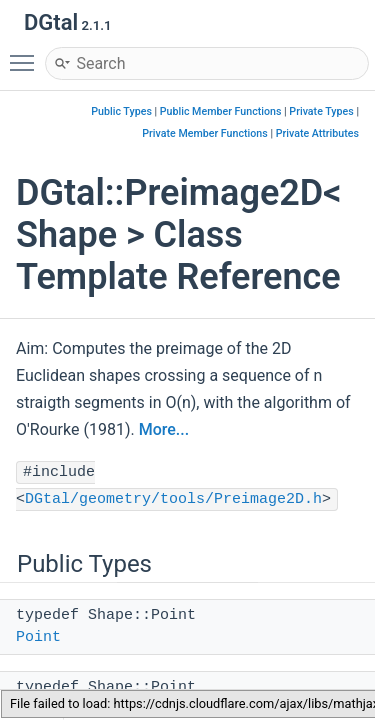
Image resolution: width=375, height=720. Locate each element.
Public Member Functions (221, 111)
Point (38, 637)
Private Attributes (317, 133)
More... (164, 429)
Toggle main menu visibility (27, 54)
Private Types (321, 111)
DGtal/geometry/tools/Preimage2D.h (173, 499)
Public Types (121, 111)
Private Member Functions (204, 133)
